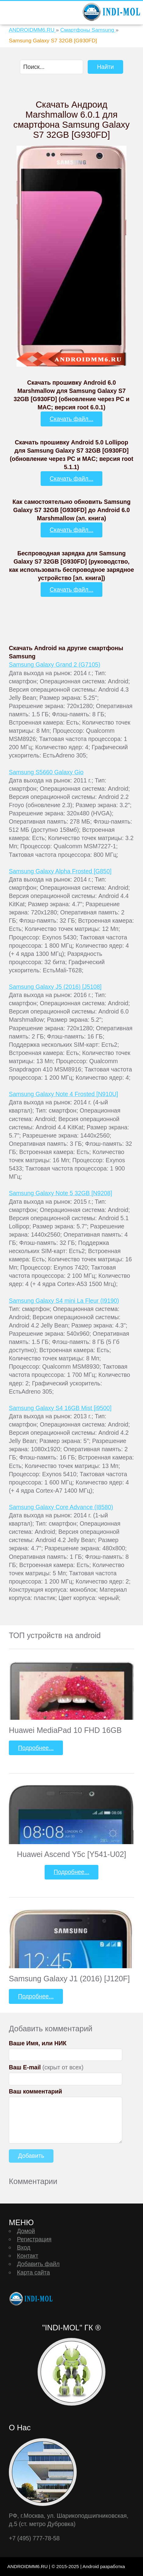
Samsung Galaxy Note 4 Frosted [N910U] (63, 1094)
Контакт (27, 2255)
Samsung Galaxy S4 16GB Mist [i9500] (60, 1408)
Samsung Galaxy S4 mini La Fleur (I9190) (64, 1300)
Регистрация (34, 2239)
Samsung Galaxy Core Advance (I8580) (61, 1507)
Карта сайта (33, 2272)
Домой (26, 2231)
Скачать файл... (72, 418)
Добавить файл (38, 2264)
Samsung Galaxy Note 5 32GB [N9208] (60, 1193)
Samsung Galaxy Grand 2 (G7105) (54, 664)
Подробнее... (36, 1747)
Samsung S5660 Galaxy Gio (46, 772)
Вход (23, 2247)
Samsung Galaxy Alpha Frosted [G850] (60, 871)
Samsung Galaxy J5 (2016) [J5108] (55, 986)
